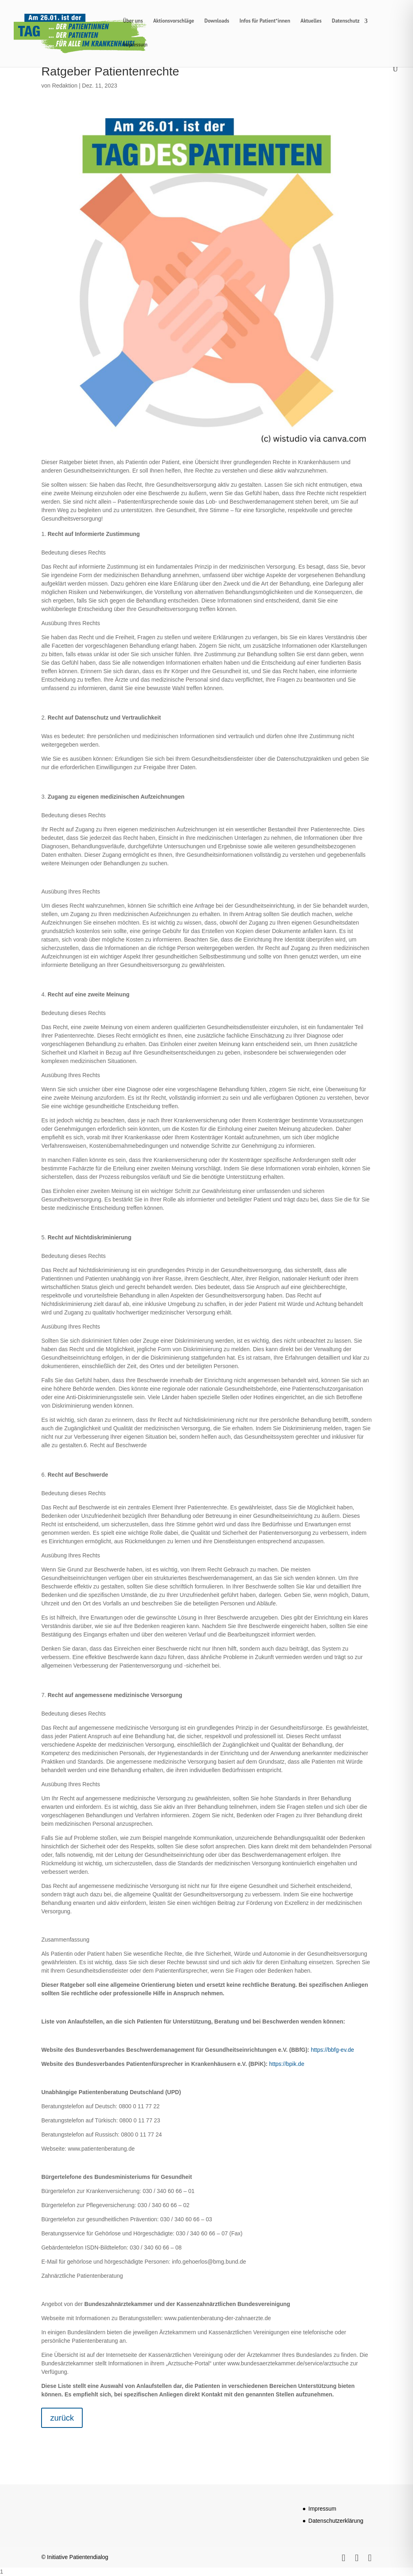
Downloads (216, 21)
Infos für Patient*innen (265, 21)
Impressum (135, 45)
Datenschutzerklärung (336, 2520)
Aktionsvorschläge (173, 21)
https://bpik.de (286, 2064)
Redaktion (64, 85)
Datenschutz (346, 21)
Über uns (133, 21)
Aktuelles (310, 21)
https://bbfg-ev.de (332, 2050)
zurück (62, 2417)
